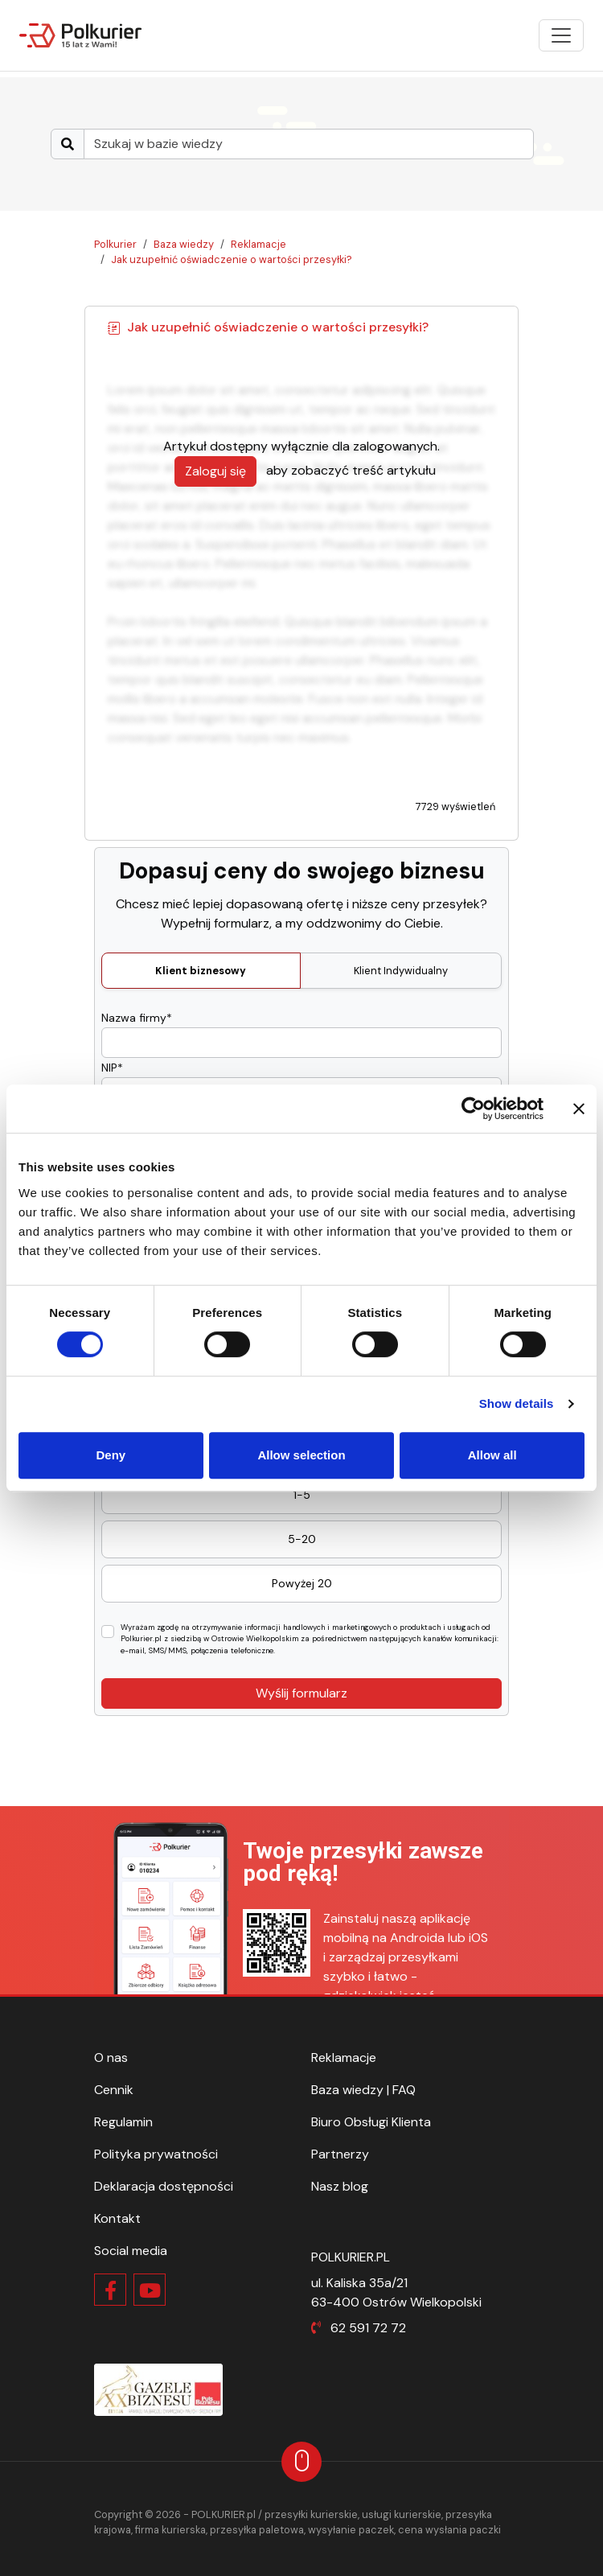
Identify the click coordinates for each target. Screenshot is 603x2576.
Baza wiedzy (184, 244)
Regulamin (123, 2121)
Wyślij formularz (301, 1693)
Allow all (492, 1455)
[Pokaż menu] (561, 35)
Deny (110, 1455)
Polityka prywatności (156, 2154)
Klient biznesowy (200, 970)
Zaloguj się (215, 471)
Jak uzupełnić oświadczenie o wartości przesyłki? (231, 259)
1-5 (301, 1495)
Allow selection (301, 1455)
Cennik (113, 2089)
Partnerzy (340, 2154)
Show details (516, 1403)
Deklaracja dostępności (163, 2186)
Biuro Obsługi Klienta (371, 2121)
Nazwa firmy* (136, 1017)
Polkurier (115, 244)
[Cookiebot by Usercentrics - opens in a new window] (473, 1109)
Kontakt (117, 2218)
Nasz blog (339, 2186)
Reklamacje (258, 244)
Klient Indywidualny (401, 970)
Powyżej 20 (302, 1583)
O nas (111, 2057)
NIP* (112, 1067)
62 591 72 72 (368, 2327)
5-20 (302, 1539)
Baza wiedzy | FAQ (363, 2089)
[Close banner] (579, 1108)
